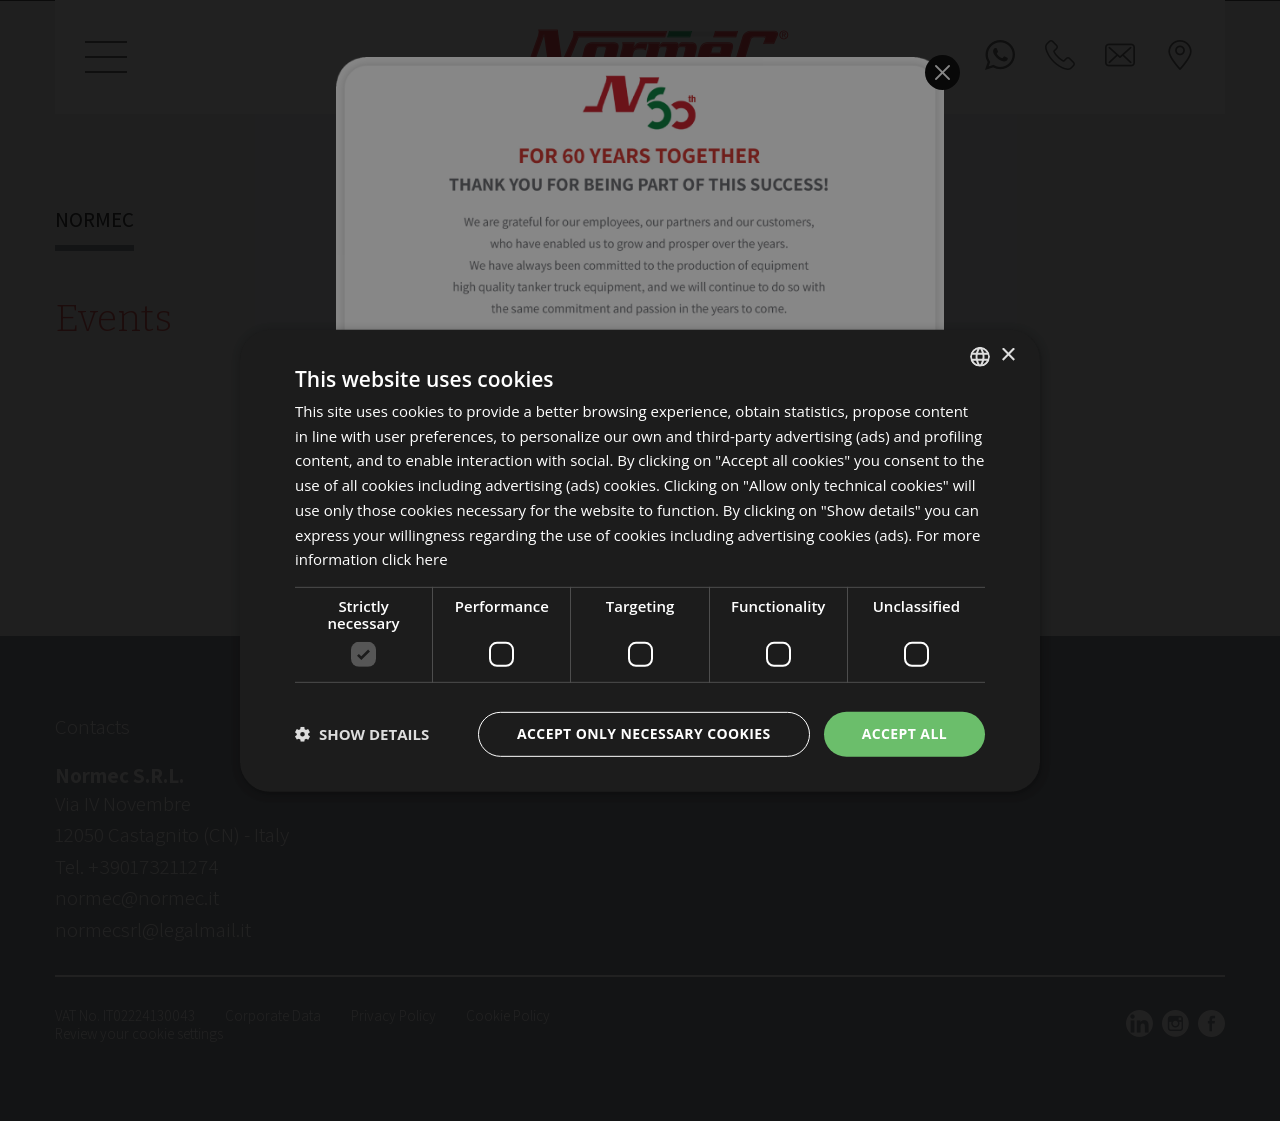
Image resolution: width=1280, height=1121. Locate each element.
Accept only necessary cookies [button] (644, 733)
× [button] (1007, 355)
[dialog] (640, 560)
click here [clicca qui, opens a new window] (415, 559)
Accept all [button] (904, 733)
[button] (362, 734)
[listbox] (980, 356)
